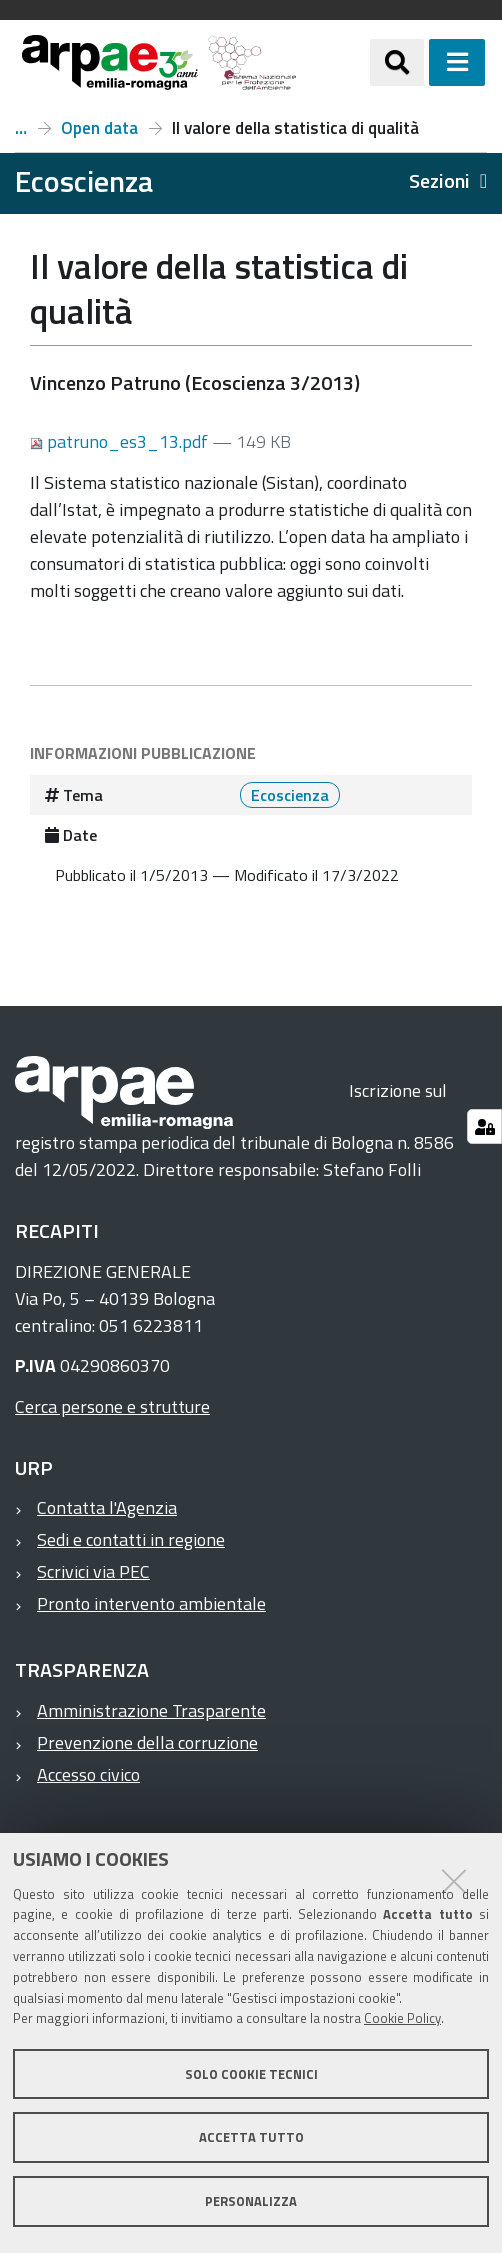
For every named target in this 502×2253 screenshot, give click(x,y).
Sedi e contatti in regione (131, 1539)
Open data (99, 128)
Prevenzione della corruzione (147, 1742)
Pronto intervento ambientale (151, 1603)
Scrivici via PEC (93, 1571)
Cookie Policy (402, 2018)
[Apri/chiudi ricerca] (397, 62)
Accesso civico (88, 1774)
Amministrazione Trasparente (151, 1710)
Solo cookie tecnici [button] (251, 2074)
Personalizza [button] (251, 2201)
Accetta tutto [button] (251, 2137)
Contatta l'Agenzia (107, 1507)
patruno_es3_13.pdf (121, 441)
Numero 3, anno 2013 (21, 128)
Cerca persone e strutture (112, 1406)
